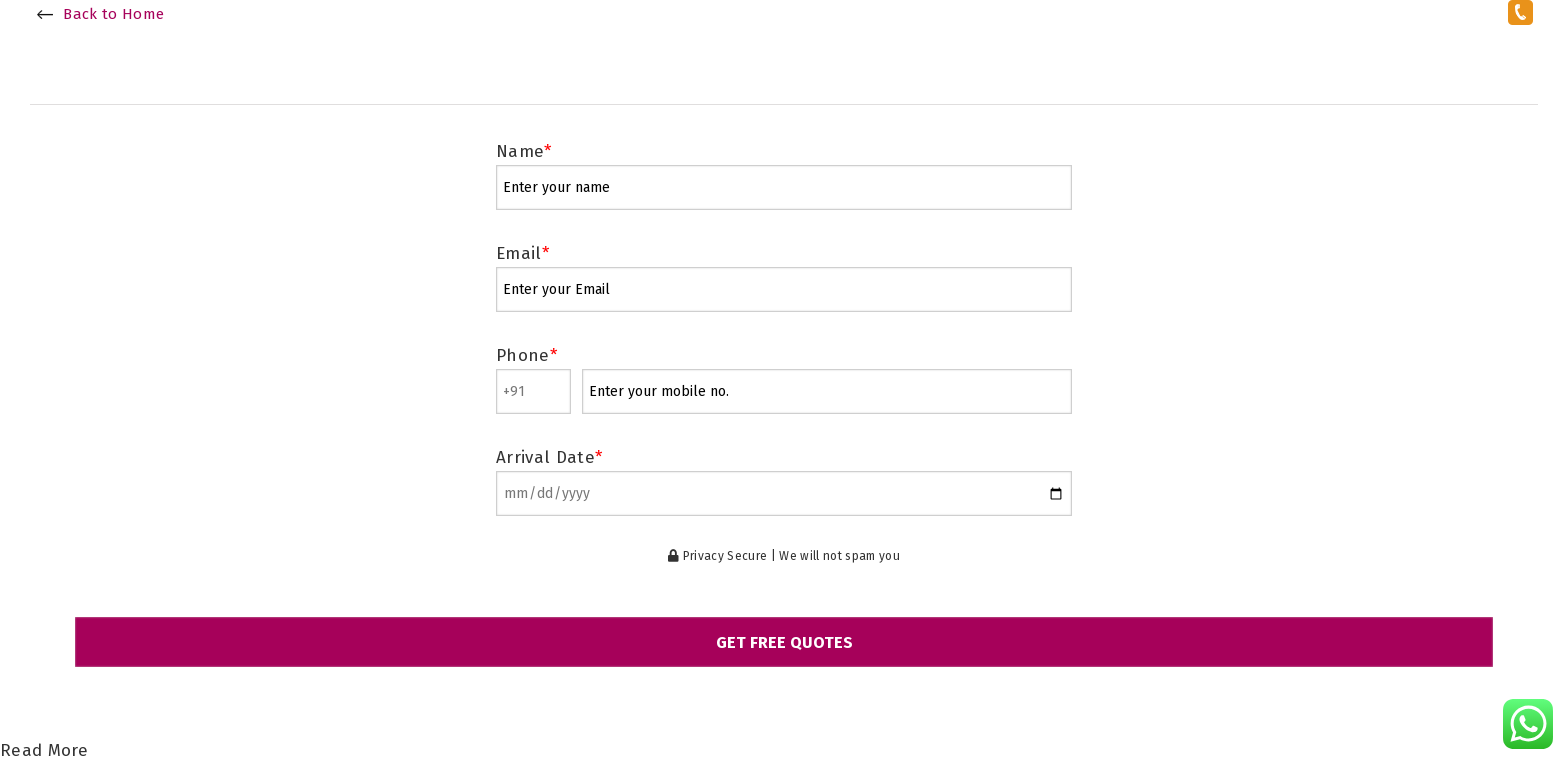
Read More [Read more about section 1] (44, 750)
